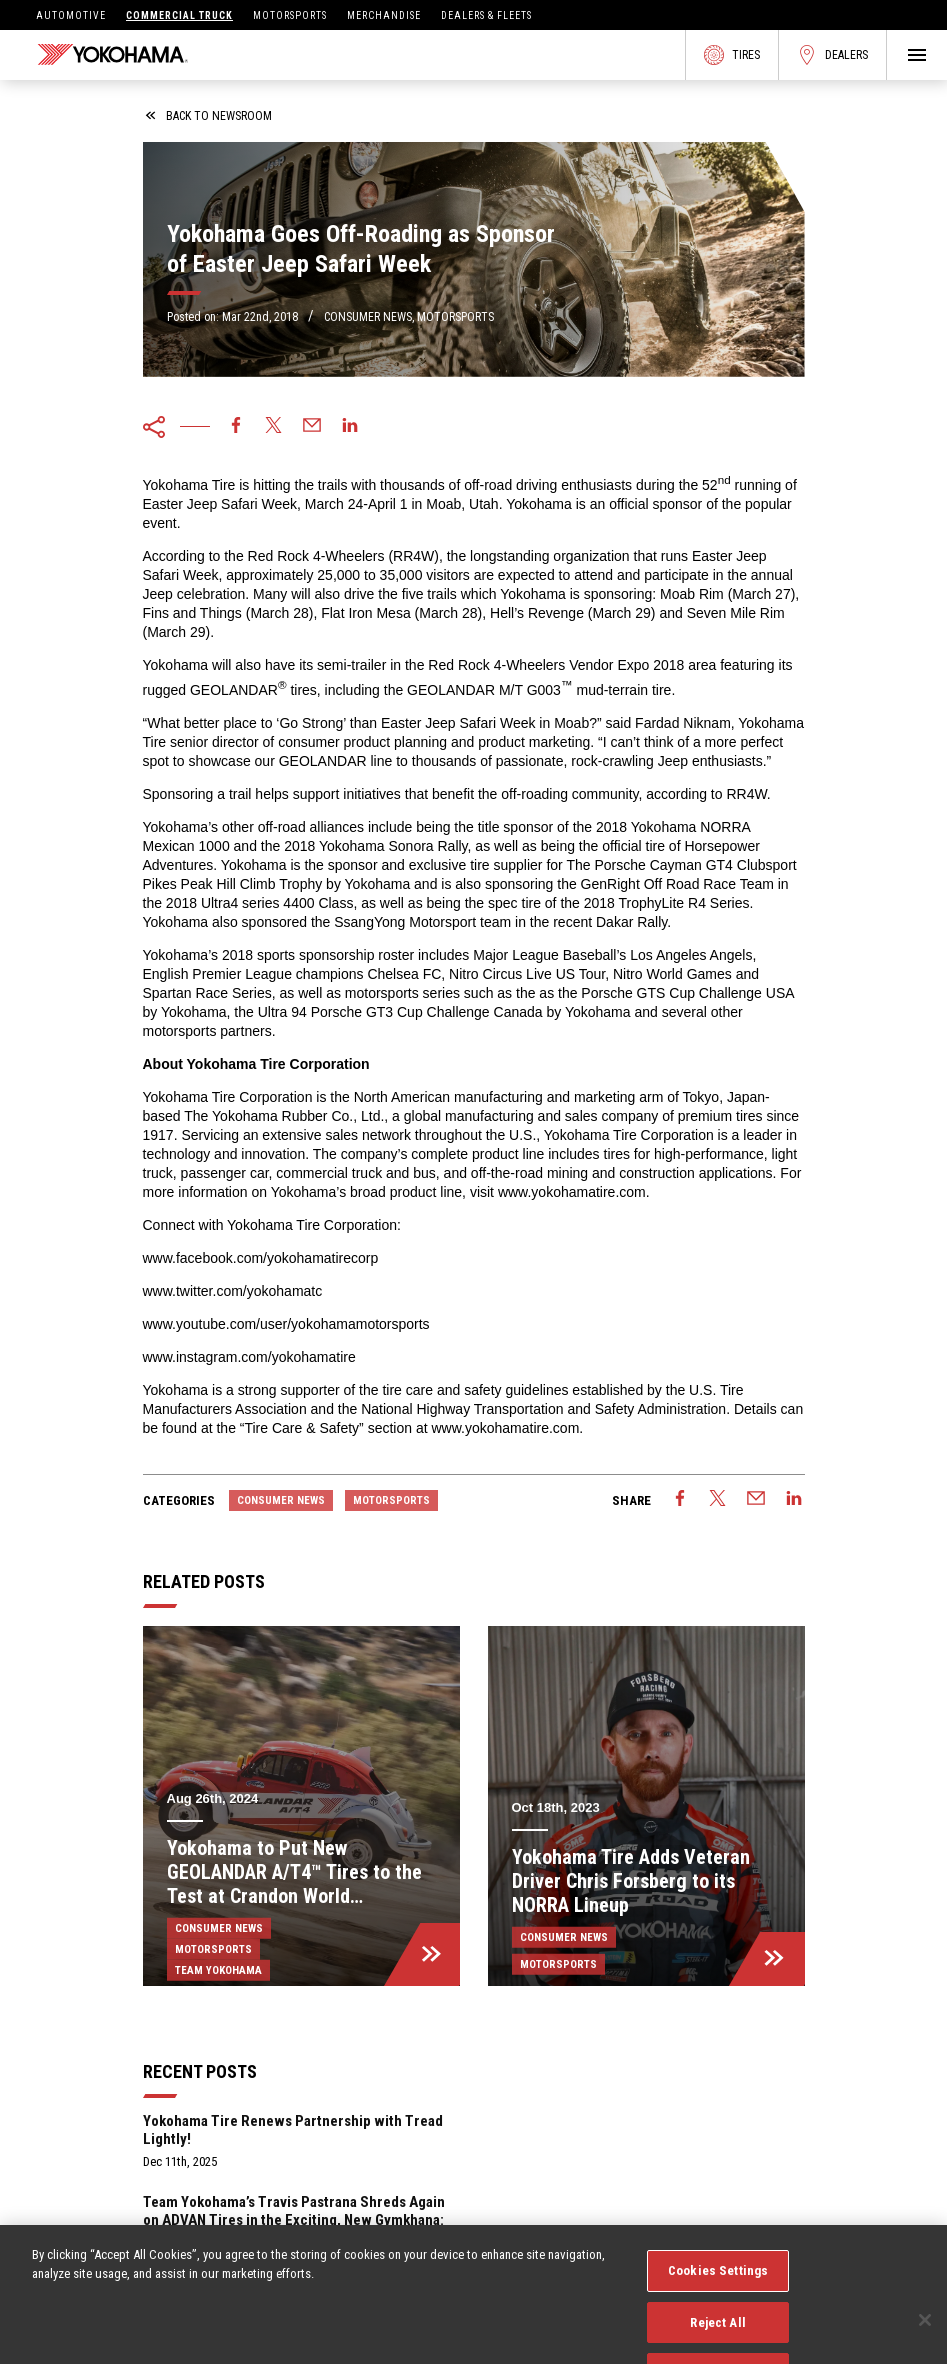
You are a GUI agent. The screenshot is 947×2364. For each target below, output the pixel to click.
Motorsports (290, 15)
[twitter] (274, 427)
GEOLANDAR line (336, 761)
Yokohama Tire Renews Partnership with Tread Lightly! (293, 2130)
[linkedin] (350, 427)
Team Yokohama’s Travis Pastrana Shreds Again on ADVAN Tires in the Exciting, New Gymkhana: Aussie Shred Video (294, 2220)
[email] (312, 427)
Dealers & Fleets (486, 15)
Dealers (832, 55)
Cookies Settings (718, 2297)
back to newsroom (209, 116)
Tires (732, 55)
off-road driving (510, 485)
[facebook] (236, 427)
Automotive (71, 15)
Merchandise (384, 15)
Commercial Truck (179, 15)
